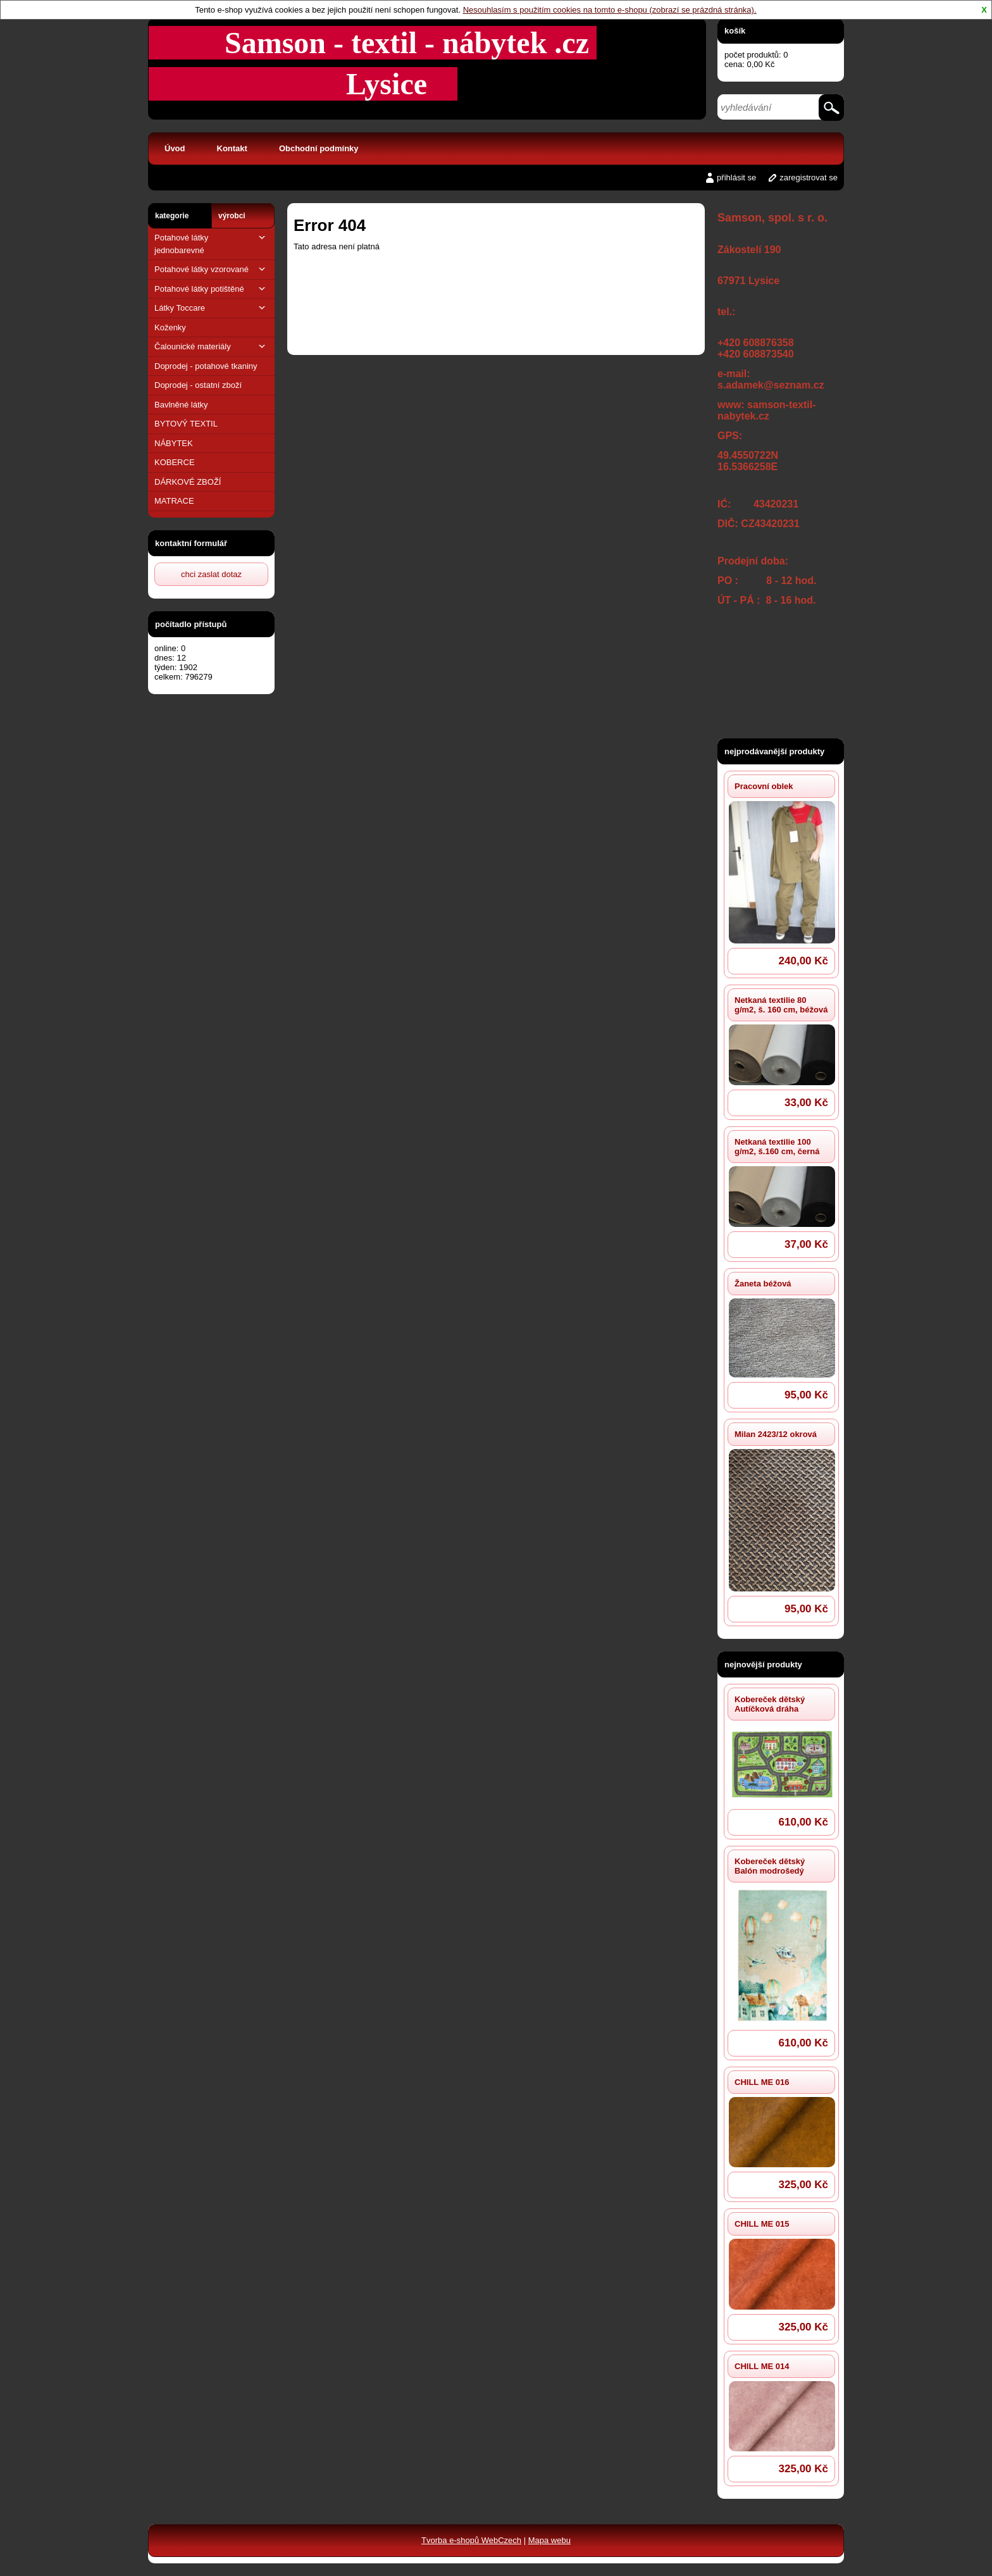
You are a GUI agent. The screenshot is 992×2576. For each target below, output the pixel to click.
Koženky (170, 327)
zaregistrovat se (808, 177)
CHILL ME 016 (762, 2082)
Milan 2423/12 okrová (776, 1434)
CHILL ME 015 (762, 2224)
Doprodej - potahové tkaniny (205, 366)
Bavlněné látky (181, 404)
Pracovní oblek (764, 786)
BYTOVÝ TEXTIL (186, 423)
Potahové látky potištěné (211, 289)
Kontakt (232, 148)
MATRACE (174, 501)
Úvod (174, 148)
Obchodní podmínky (319, 148)
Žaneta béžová (763, 1283)
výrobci (231, 215)
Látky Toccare (211, 308)
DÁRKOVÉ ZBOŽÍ (187, 482)
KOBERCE (174, 462)
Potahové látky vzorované (211, 269)
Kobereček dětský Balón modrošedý (770, 1866)
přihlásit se (736, 177)
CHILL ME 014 (762, 2366)
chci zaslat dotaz (211, 574)
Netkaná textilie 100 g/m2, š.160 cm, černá (777, 1146)
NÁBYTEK (173, 443)
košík (734, 30)
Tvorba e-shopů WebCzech (471, 2540)
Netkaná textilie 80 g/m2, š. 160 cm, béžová (781, 1004)
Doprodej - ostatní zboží (198, 385)
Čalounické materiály (211, 346)
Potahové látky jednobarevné (211, 243)
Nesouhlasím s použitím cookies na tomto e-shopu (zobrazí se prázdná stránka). (610, 10)
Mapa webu (549, 2540)
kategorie (172, 215)
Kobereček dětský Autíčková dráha (770, 1704)
